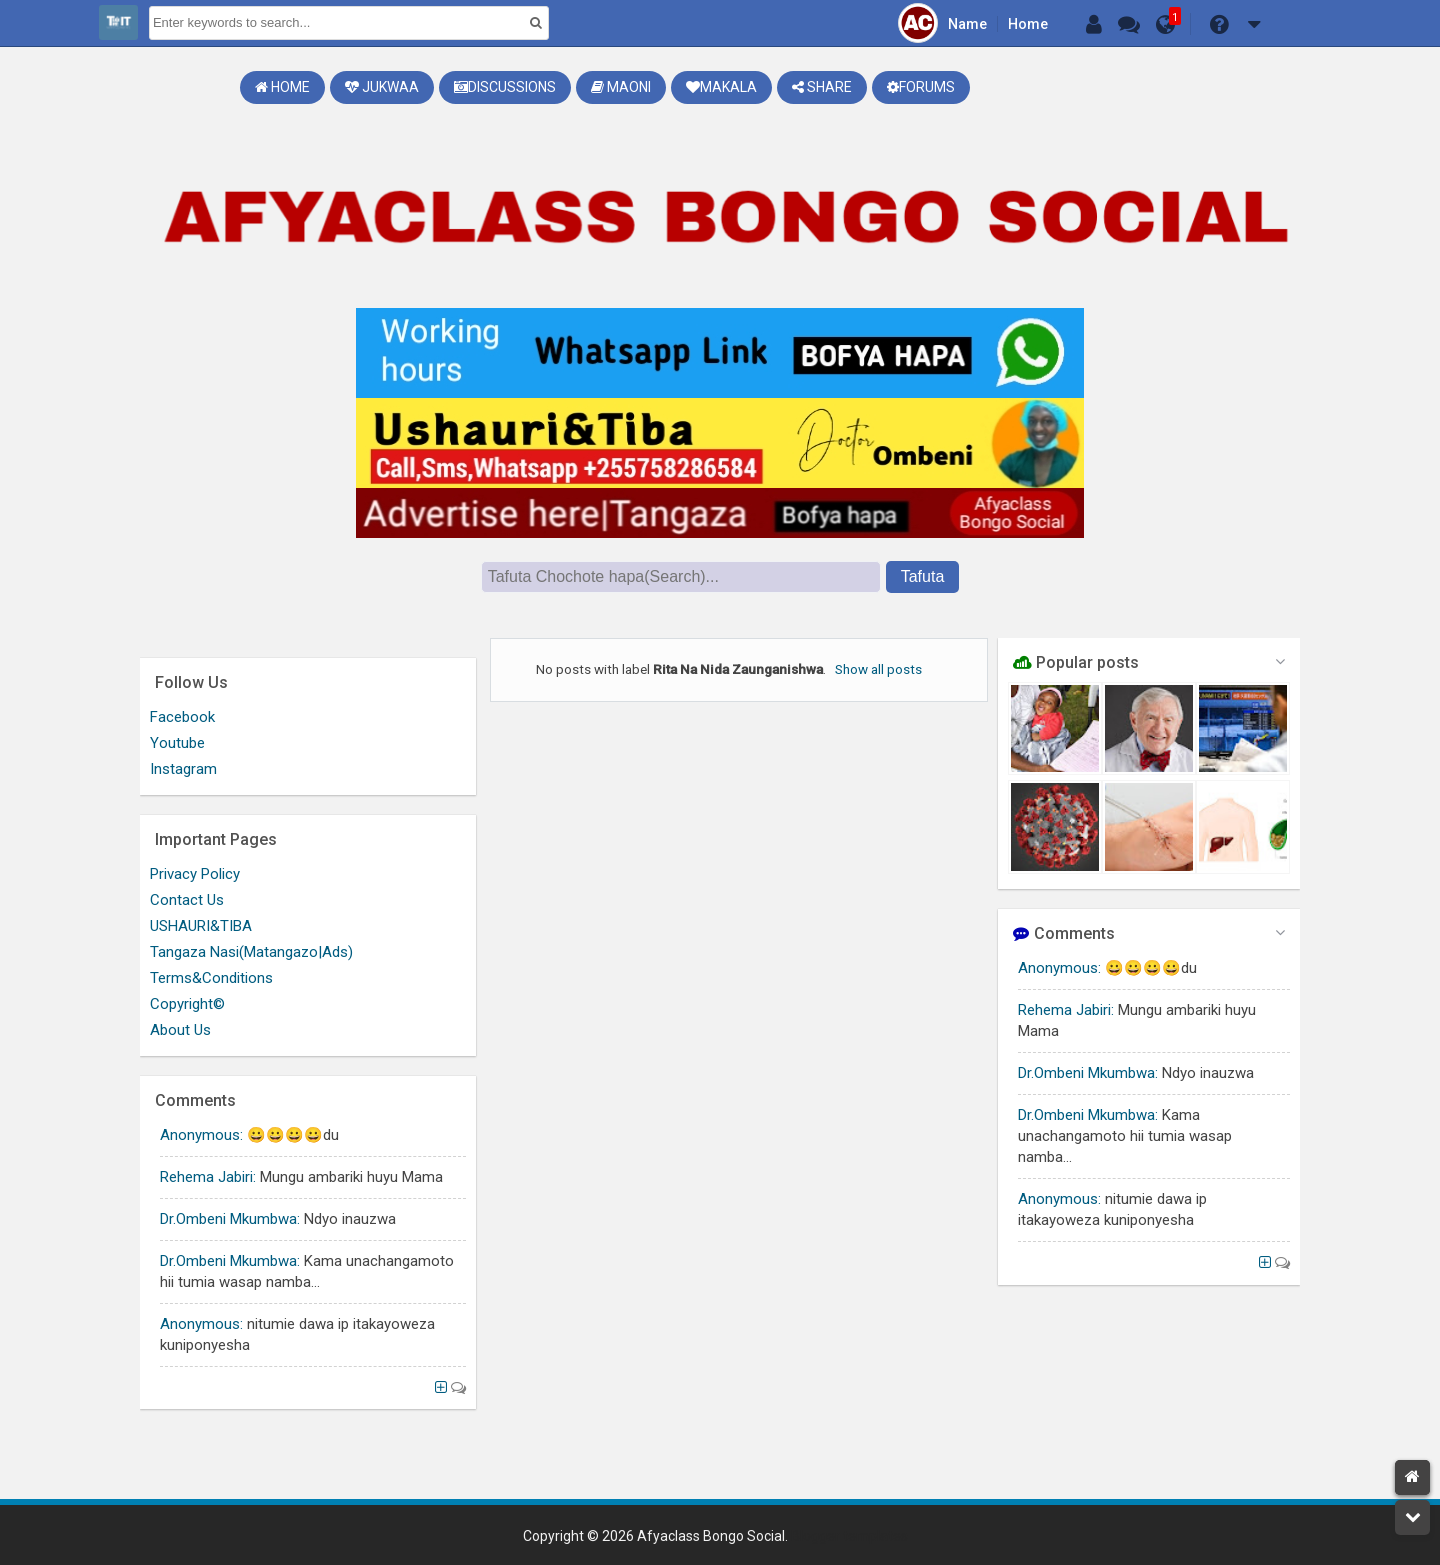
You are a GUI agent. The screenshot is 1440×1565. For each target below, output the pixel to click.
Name (967, 24)
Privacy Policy (195, 874)
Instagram (183, 769)
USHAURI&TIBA (201, 926)
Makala (721, 87)
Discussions (505, 87)
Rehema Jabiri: (1066, 1010)
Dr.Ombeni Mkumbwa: (1088, 1073)
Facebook (182, 717)
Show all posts (878, 669)
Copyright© (187, 1004)
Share (822, 87)
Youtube (177, 743)
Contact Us (187, 900)
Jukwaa (382, 87)
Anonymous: (1059, 968)
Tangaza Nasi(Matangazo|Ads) (251, 952)
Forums (921, 87)
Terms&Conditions (211, 978)
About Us (180, 1030)
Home (1028, 24)
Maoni (621, 87)
